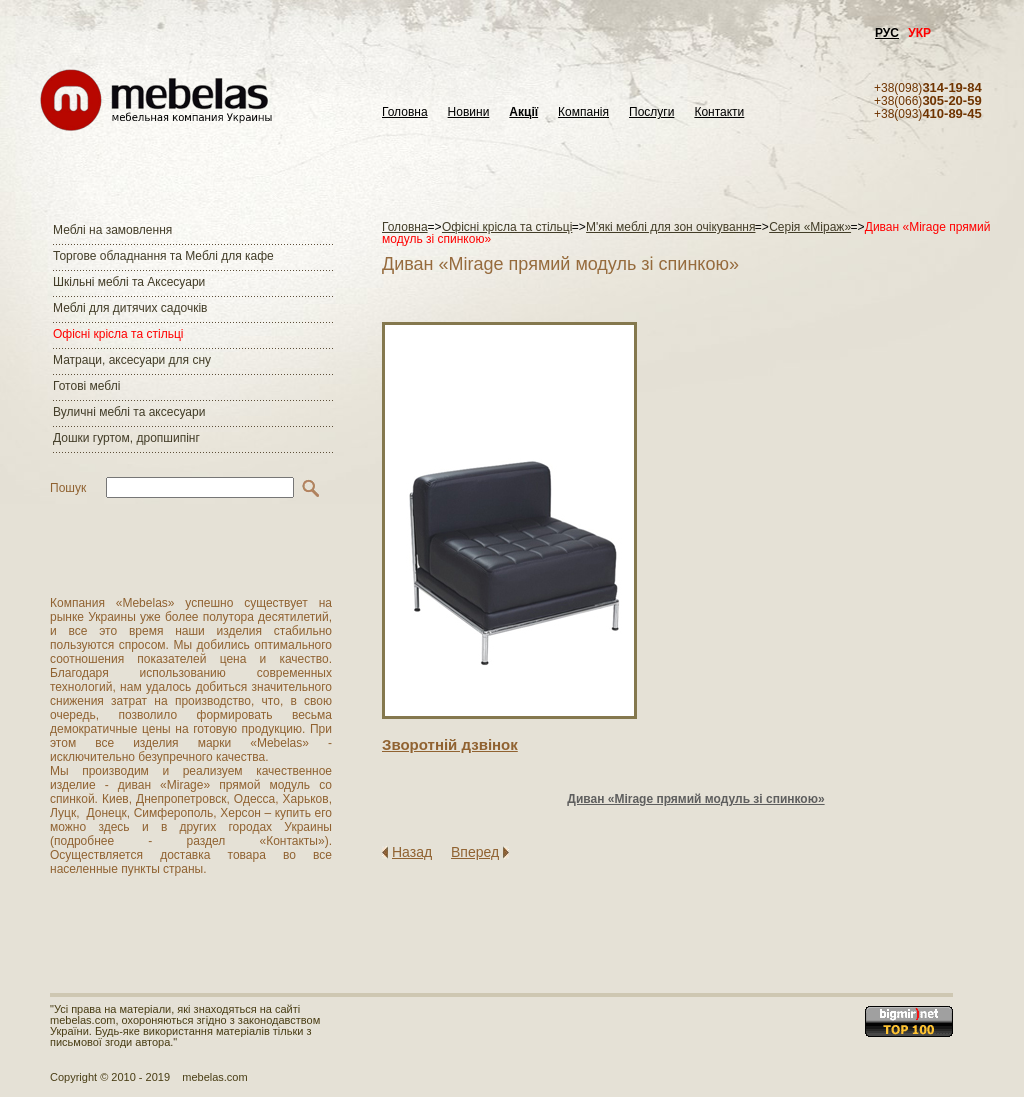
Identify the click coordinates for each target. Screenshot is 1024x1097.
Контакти (719, 112)
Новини (469, 112)
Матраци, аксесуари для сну (132, 360)
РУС (887, 33)
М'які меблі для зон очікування (670, 227)
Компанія (583, 112)
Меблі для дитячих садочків (130, 308)
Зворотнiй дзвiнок (450, 744)
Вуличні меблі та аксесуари (129, 412)
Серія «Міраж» (810, 227)
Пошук (68, 488)
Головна (405, 112)
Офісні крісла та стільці (118, 334)
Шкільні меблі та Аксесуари (129, 282)
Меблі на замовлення (112, 230)
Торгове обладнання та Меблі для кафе (163, 256)
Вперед (475, 852)
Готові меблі (86, 386)
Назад (412, 852)
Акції (523, 112)
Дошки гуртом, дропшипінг (126, 438)
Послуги (651, 112)
